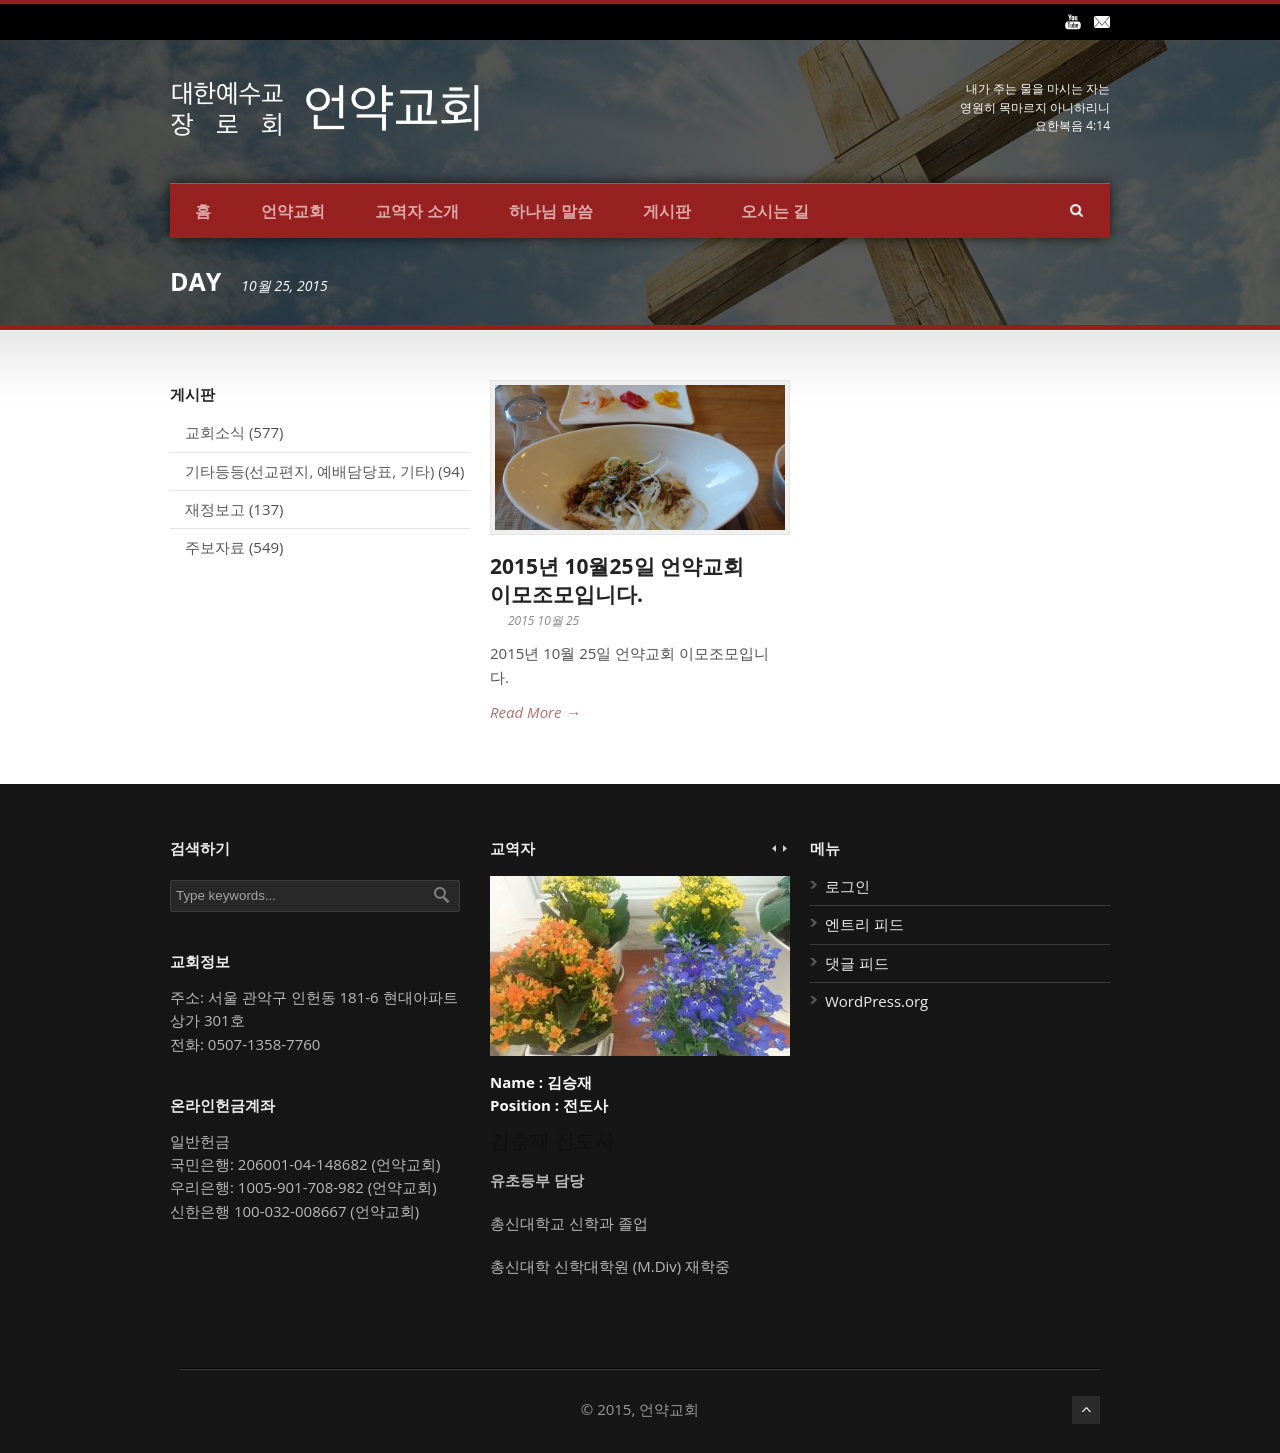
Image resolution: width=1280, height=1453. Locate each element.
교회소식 (215, 432)
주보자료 (215, 547)
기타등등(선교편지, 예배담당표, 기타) (309, 471)
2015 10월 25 (543, 620)
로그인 (847, 886)
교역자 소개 (417, 211)
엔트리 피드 (864, 924)
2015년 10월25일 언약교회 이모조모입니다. (617, 579)
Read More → (535, 712)
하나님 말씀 (551, 211)
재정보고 (215, 509)
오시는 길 (775, 211)
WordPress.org (876, 1001)
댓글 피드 (857, 963)
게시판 (667, 211)
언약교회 (293, 211)
